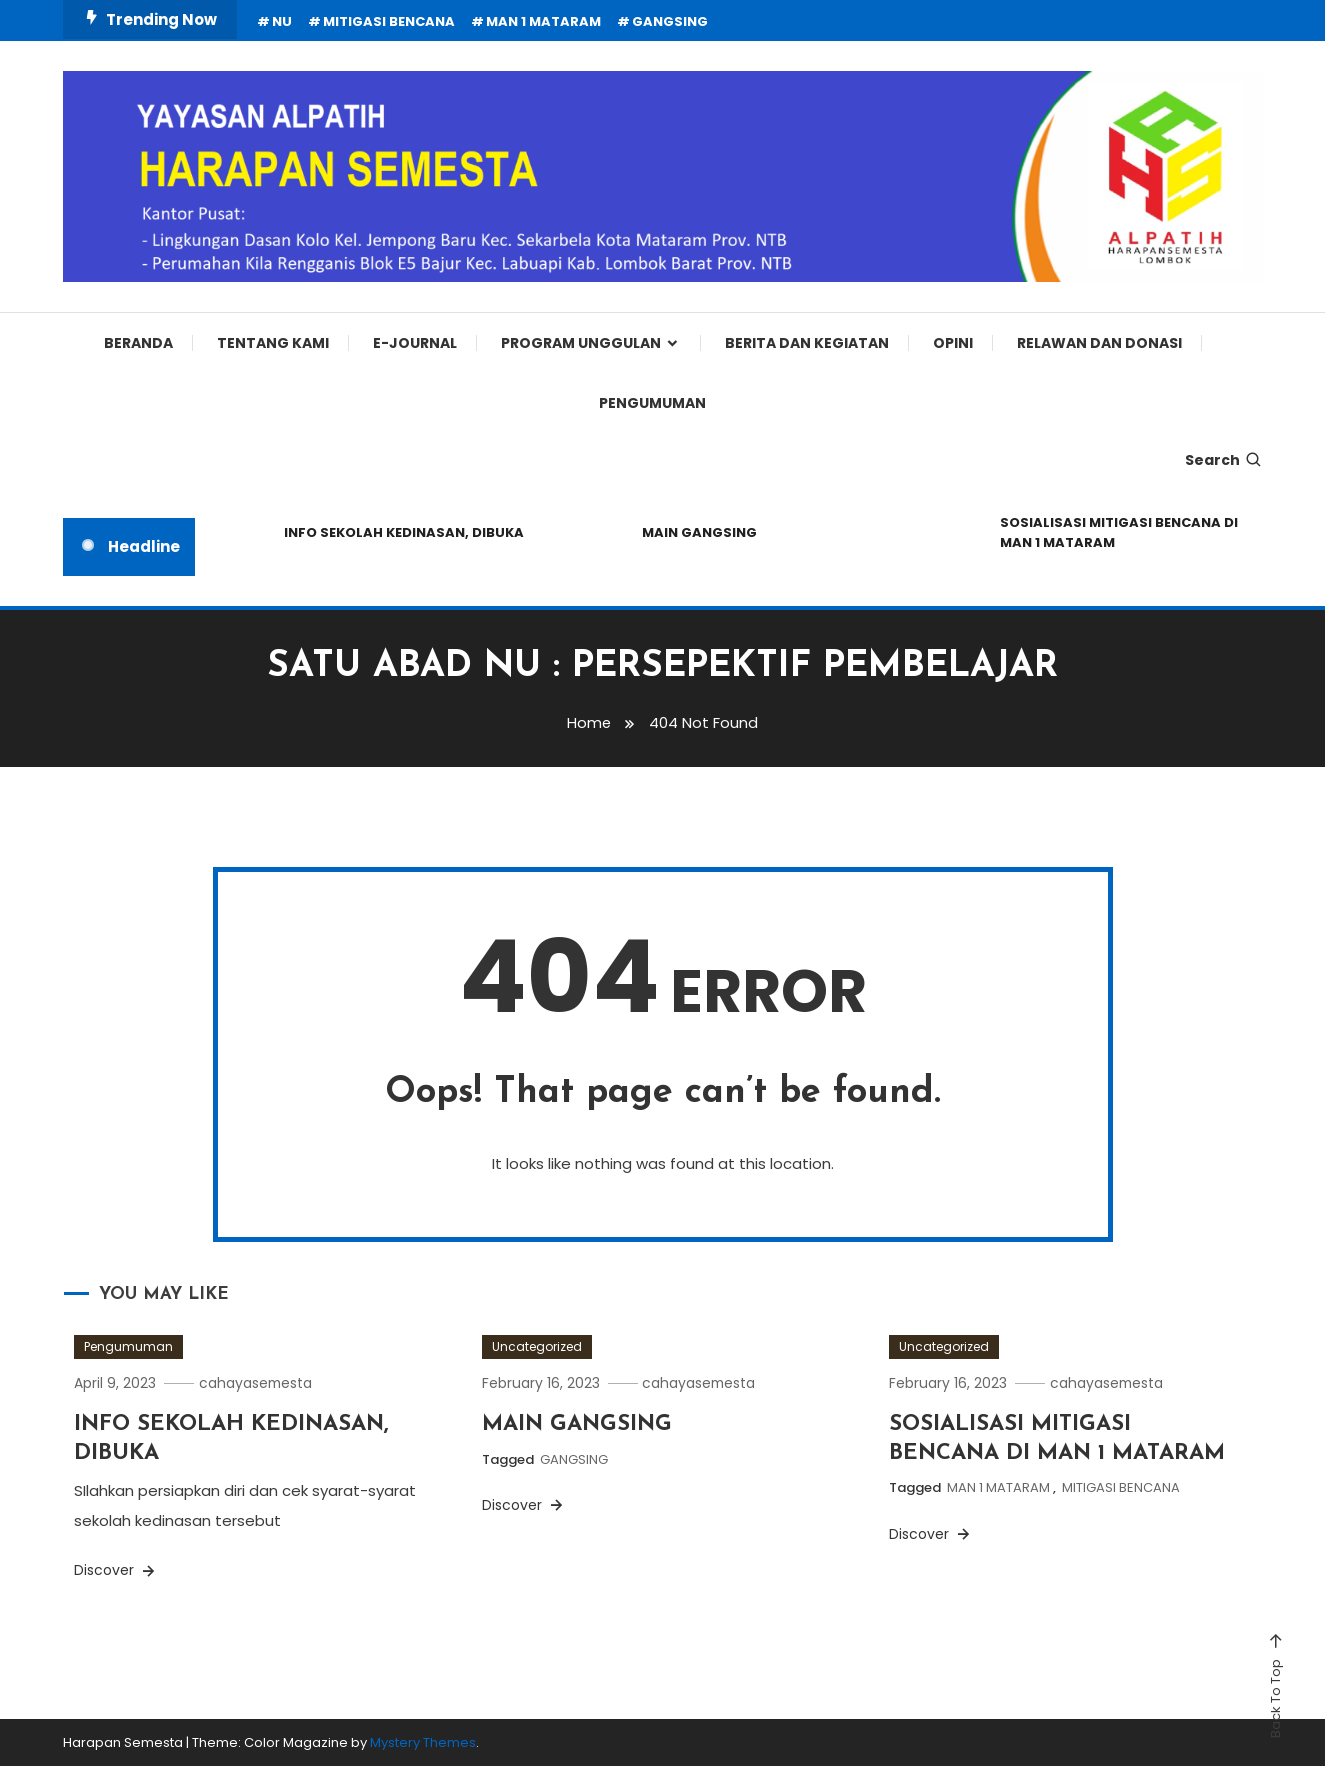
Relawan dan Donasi (1099, 343)
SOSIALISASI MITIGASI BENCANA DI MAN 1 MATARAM (1119, 532)
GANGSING (670, 21)
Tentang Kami (273, 343)
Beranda (138, 343)
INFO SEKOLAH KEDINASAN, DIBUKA (404, 532)
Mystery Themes (423, 1742)
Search (1224, 460)
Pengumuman (652, 403)
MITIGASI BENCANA (389, 21)
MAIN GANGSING (699, 532)
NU (282, 21)
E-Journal (415, 343)
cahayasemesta (259, 1383)
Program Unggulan (581, 343)
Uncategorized (537, 1346)
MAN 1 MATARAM (543, 21)
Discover (116, 1570)
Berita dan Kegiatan (807, 343)
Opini (953, 343)
